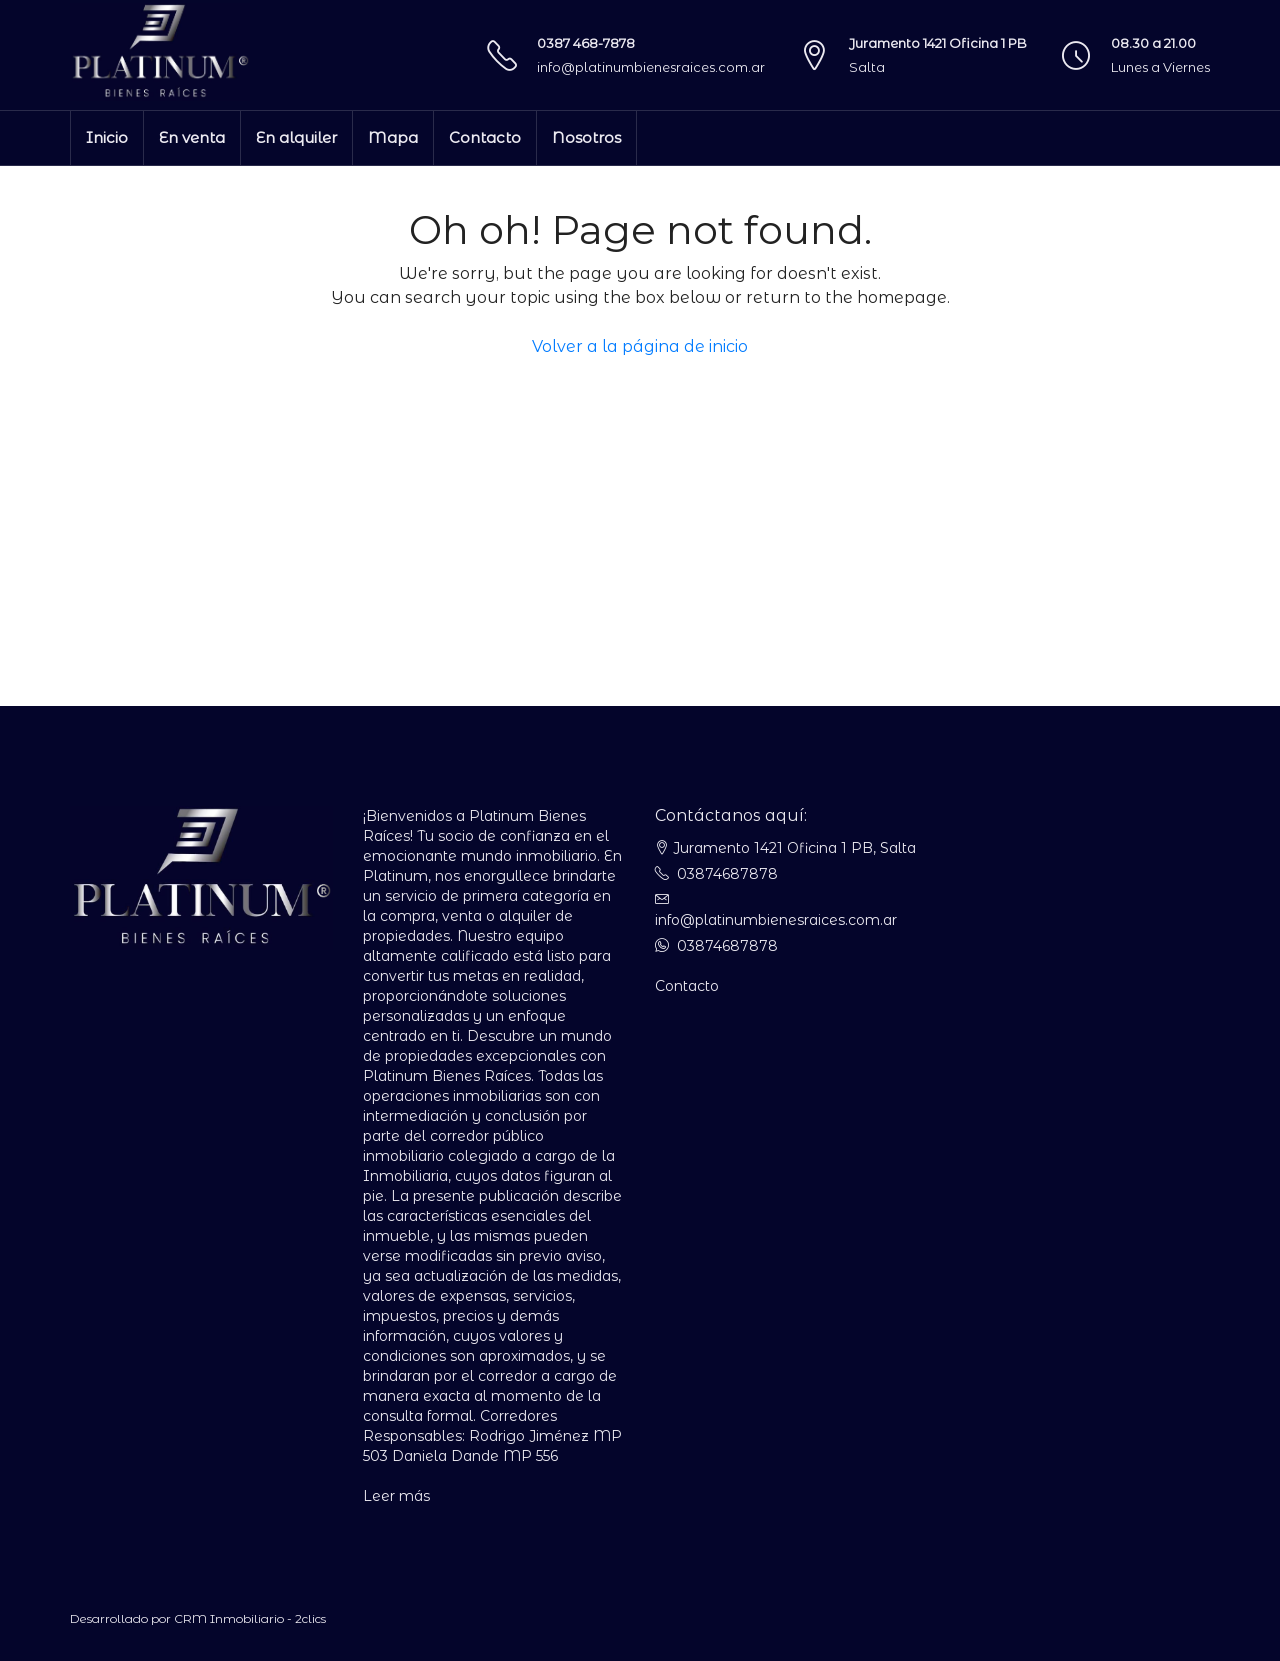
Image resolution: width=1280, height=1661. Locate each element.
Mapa (393, 137)
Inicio (107, 137)
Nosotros (586, 137)
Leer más (396, 1496)
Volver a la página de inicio (640, 346)
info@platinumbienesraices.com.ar (651, 67)
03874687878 (727, 874)
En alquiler (296, 137)
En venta (192, 137)
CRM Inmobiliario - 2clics (250, 1618)
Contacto (485, 137)
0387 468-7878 (586, 43)
